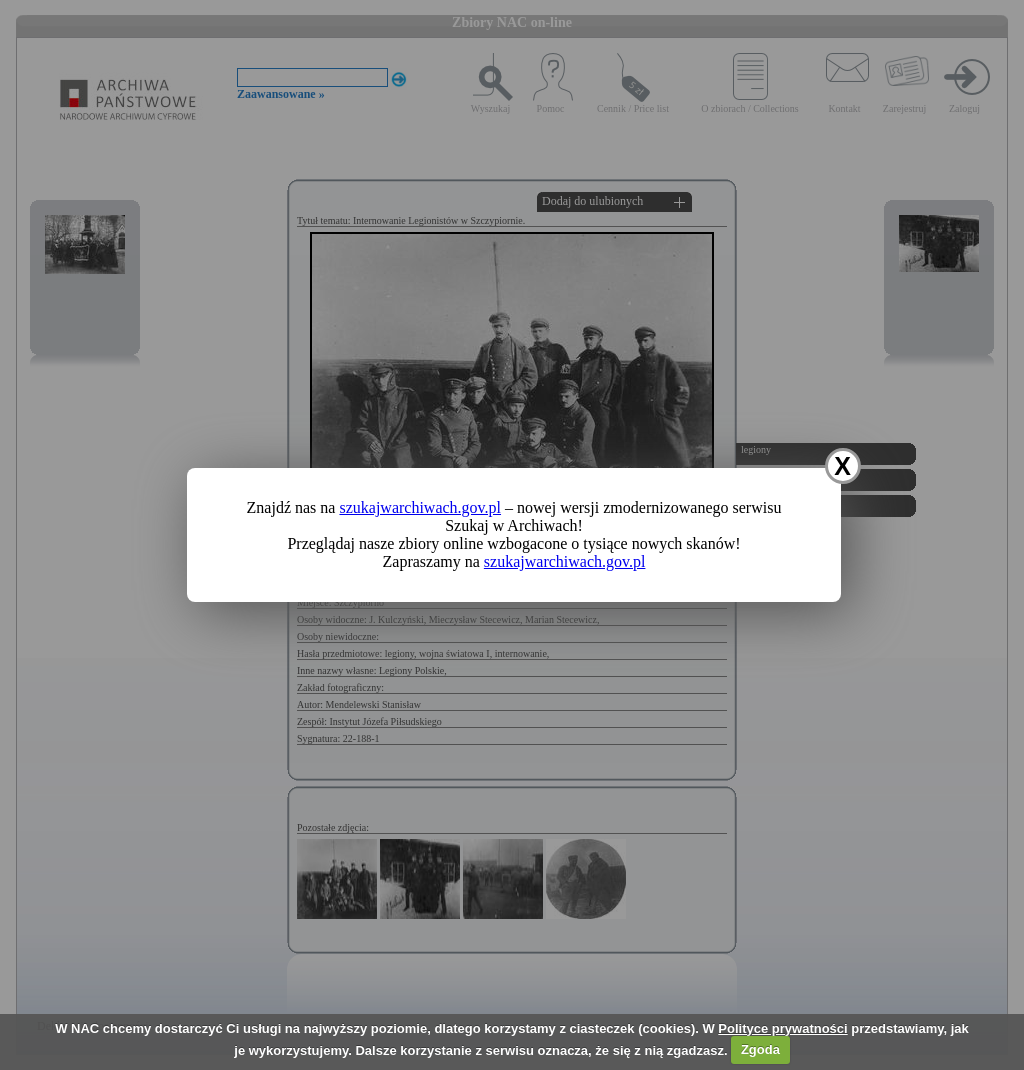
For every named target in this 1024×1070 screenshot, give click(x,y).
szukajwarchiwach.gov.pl (420, 507)
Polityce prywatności (782, 1028)
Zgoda (760, 1049)
